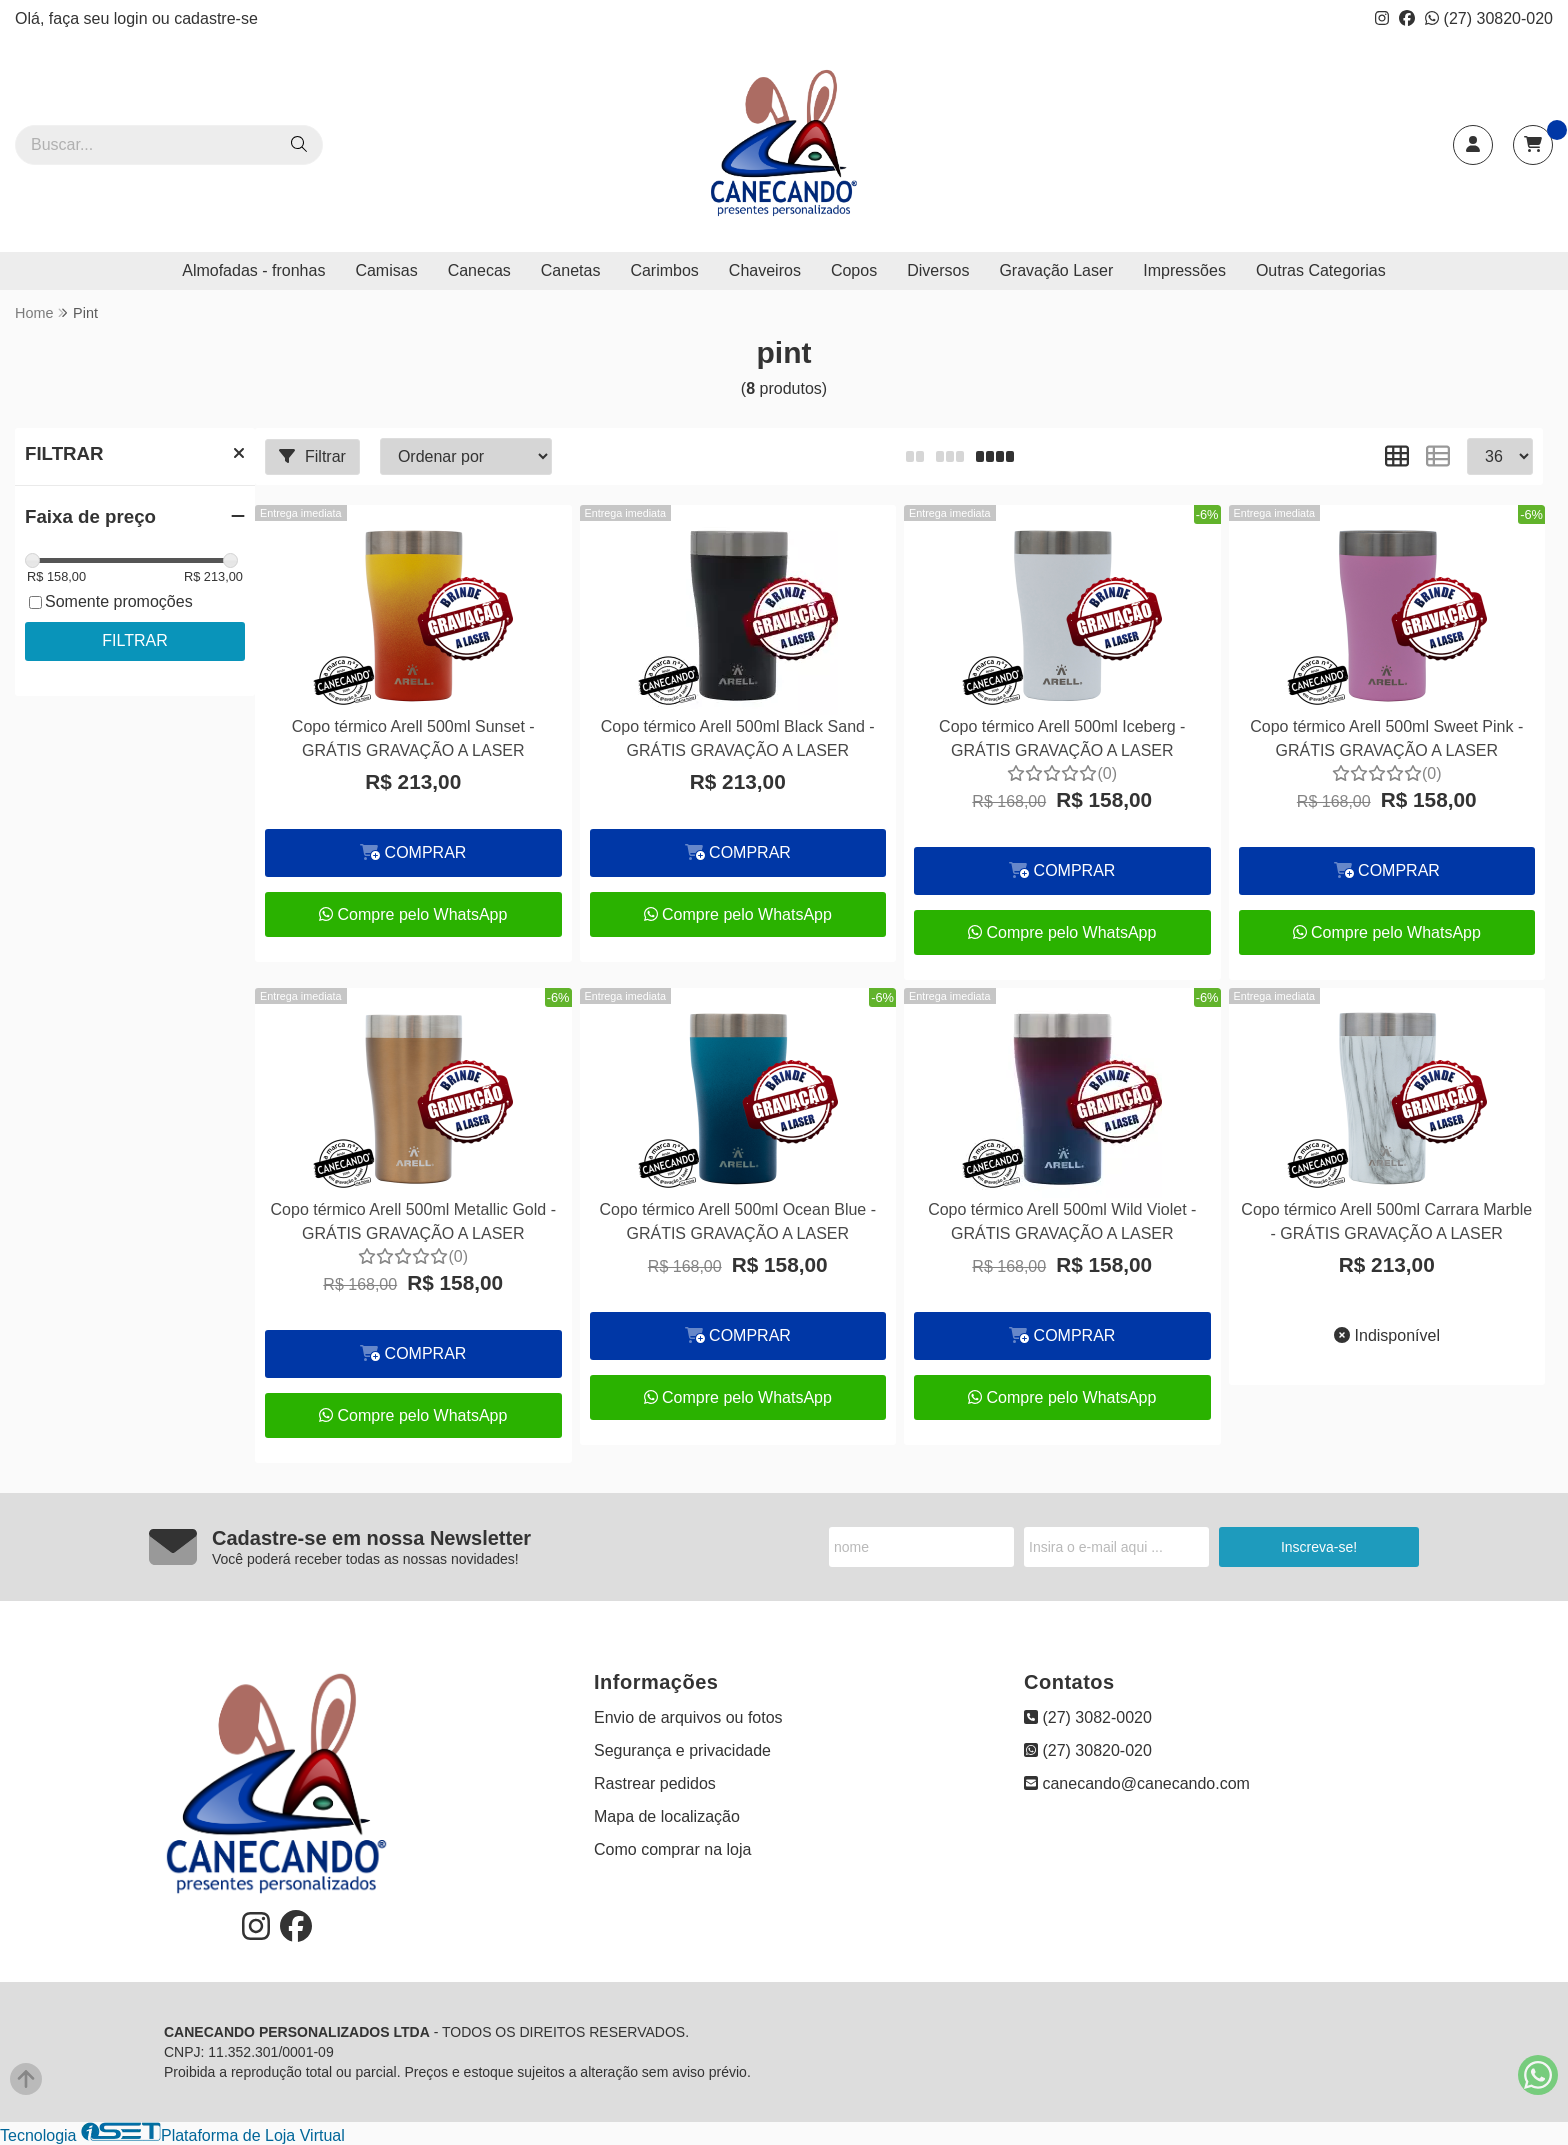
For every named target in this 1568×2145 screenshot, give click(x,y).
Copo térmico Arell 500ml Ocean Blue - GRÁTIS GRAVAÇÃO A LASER (737, 1221)
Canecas (479, 270)
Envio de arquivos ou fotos (688, 1717)
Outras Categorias (1321, 270)
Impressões (1184, 270)
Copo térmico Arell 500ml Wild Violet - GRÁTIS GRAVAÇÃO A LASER (1062, 1221)
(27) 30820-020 (1489, 18)
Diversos (938, 270)
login (133, 18)
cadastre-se (216, 18)
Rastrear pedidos (655, 1783)
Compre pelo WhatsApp (413, 914)
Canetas (571, 270)
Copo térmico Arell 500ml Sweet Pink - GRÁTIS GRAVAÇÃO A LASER (1386, 738)
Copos (854, 270)
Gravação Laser (1056, 270)
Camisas (386, 270)
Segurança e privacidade (682, 1750)
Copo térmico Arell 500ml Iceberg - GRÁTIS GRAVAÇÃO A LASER (1062, 738)
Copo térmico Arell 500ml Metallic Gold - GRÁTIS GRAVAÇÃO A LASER (413, 1221)
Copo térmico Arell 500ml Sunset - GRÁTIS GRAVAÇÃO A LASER (413, 738)
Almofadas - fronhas (253, 270)
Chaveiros (765, 270)
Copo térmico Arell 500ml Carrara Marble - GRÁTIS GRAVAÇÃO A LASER (1386, 1221)
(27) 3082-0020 (1088, 1717)
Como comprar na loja (672, 1849)
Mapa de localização (667, 1816)
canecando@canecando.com (1137, 1783)
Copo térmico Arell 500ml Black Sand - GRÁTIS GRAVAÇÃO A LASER (738, 738)
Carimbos (664, 270)
